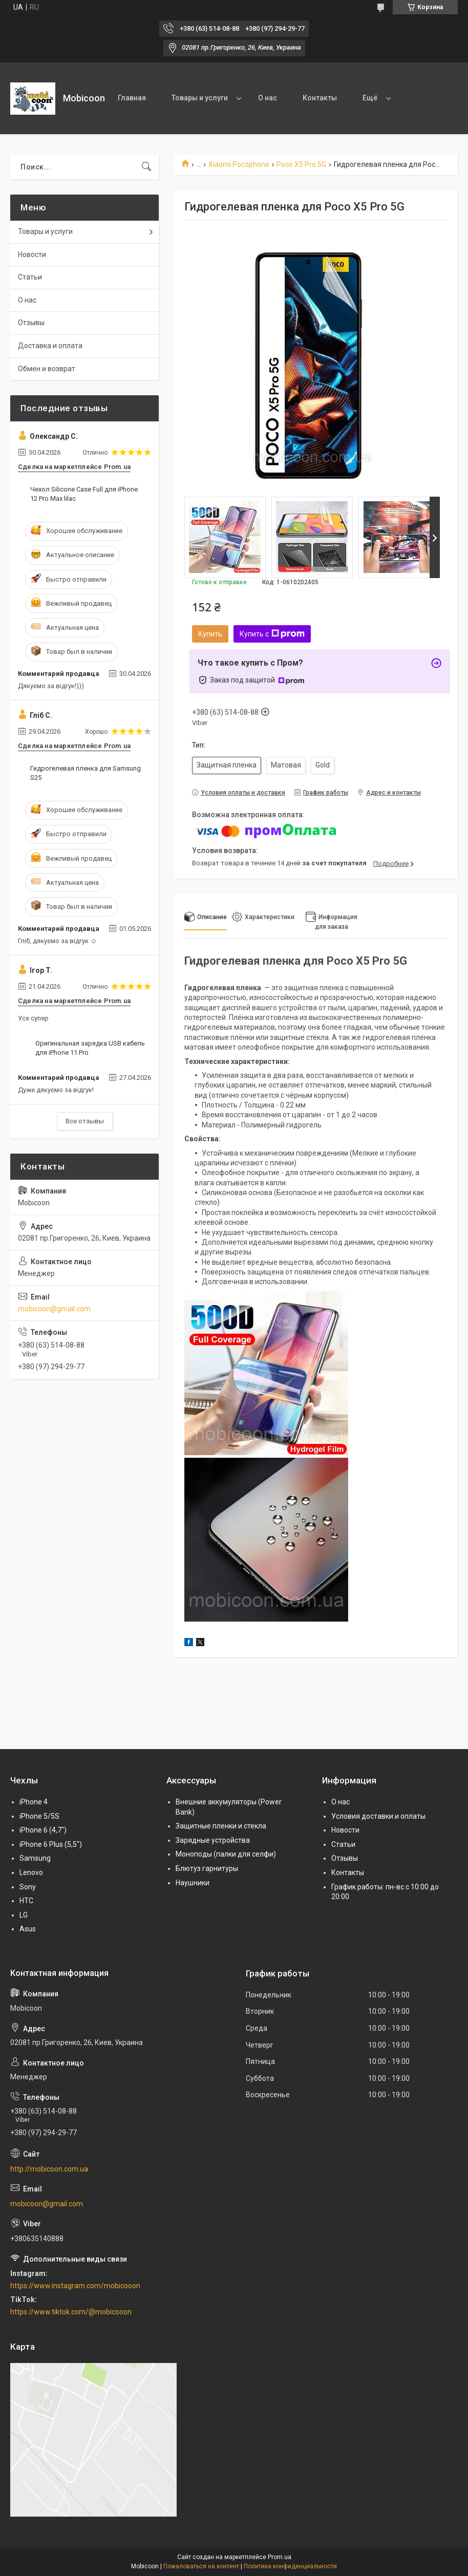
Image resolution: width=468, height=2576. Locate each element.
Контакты (320, 98)
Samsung (35, 1858)
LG (23, 1915)
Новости (32, 254)
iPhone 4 (33, 1802)
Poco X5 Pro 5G (301, 164)
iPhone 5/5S (39, 1816)
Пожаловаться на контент (201, 2566)
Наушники (192, 1883)
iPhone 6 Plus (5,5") (50, 1844)
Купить (210, 634)
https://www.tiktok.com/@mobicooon (71, 2312)
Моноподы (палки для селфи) (226, 1854)
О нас (267, 98)
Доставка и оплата (50, 346)
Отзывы (31, 322)
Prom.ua (279, 2557)
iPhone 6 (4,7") (43, 1830)
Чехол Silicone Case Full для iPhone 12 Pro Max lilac (84, 493)
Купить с (272, 633)
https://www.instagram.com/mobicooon (75, 2286)
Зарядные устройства (213, 1840)
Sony (27, 1887)
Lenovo (31, 1872)
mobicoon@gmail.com (54, 1309)
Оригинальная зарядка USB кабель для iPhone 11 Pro (90, 1047)
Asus (27, 1929)
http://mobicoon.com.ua (49, 2169)
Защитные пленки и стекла (221, 1826)
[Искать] (146, 167)
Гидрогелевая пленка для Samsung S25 (85, 772)
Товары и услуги (200, 98)
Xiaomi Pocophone (238, 164)
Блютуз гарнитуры (207, 1868)
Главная (132, 98)
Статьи (30, 277)
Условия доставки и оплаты (378, 1816)
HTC (26, 1901)
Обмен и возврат (46, 369)
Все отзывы (85, 1121)
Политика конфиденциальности (290, 2566)
